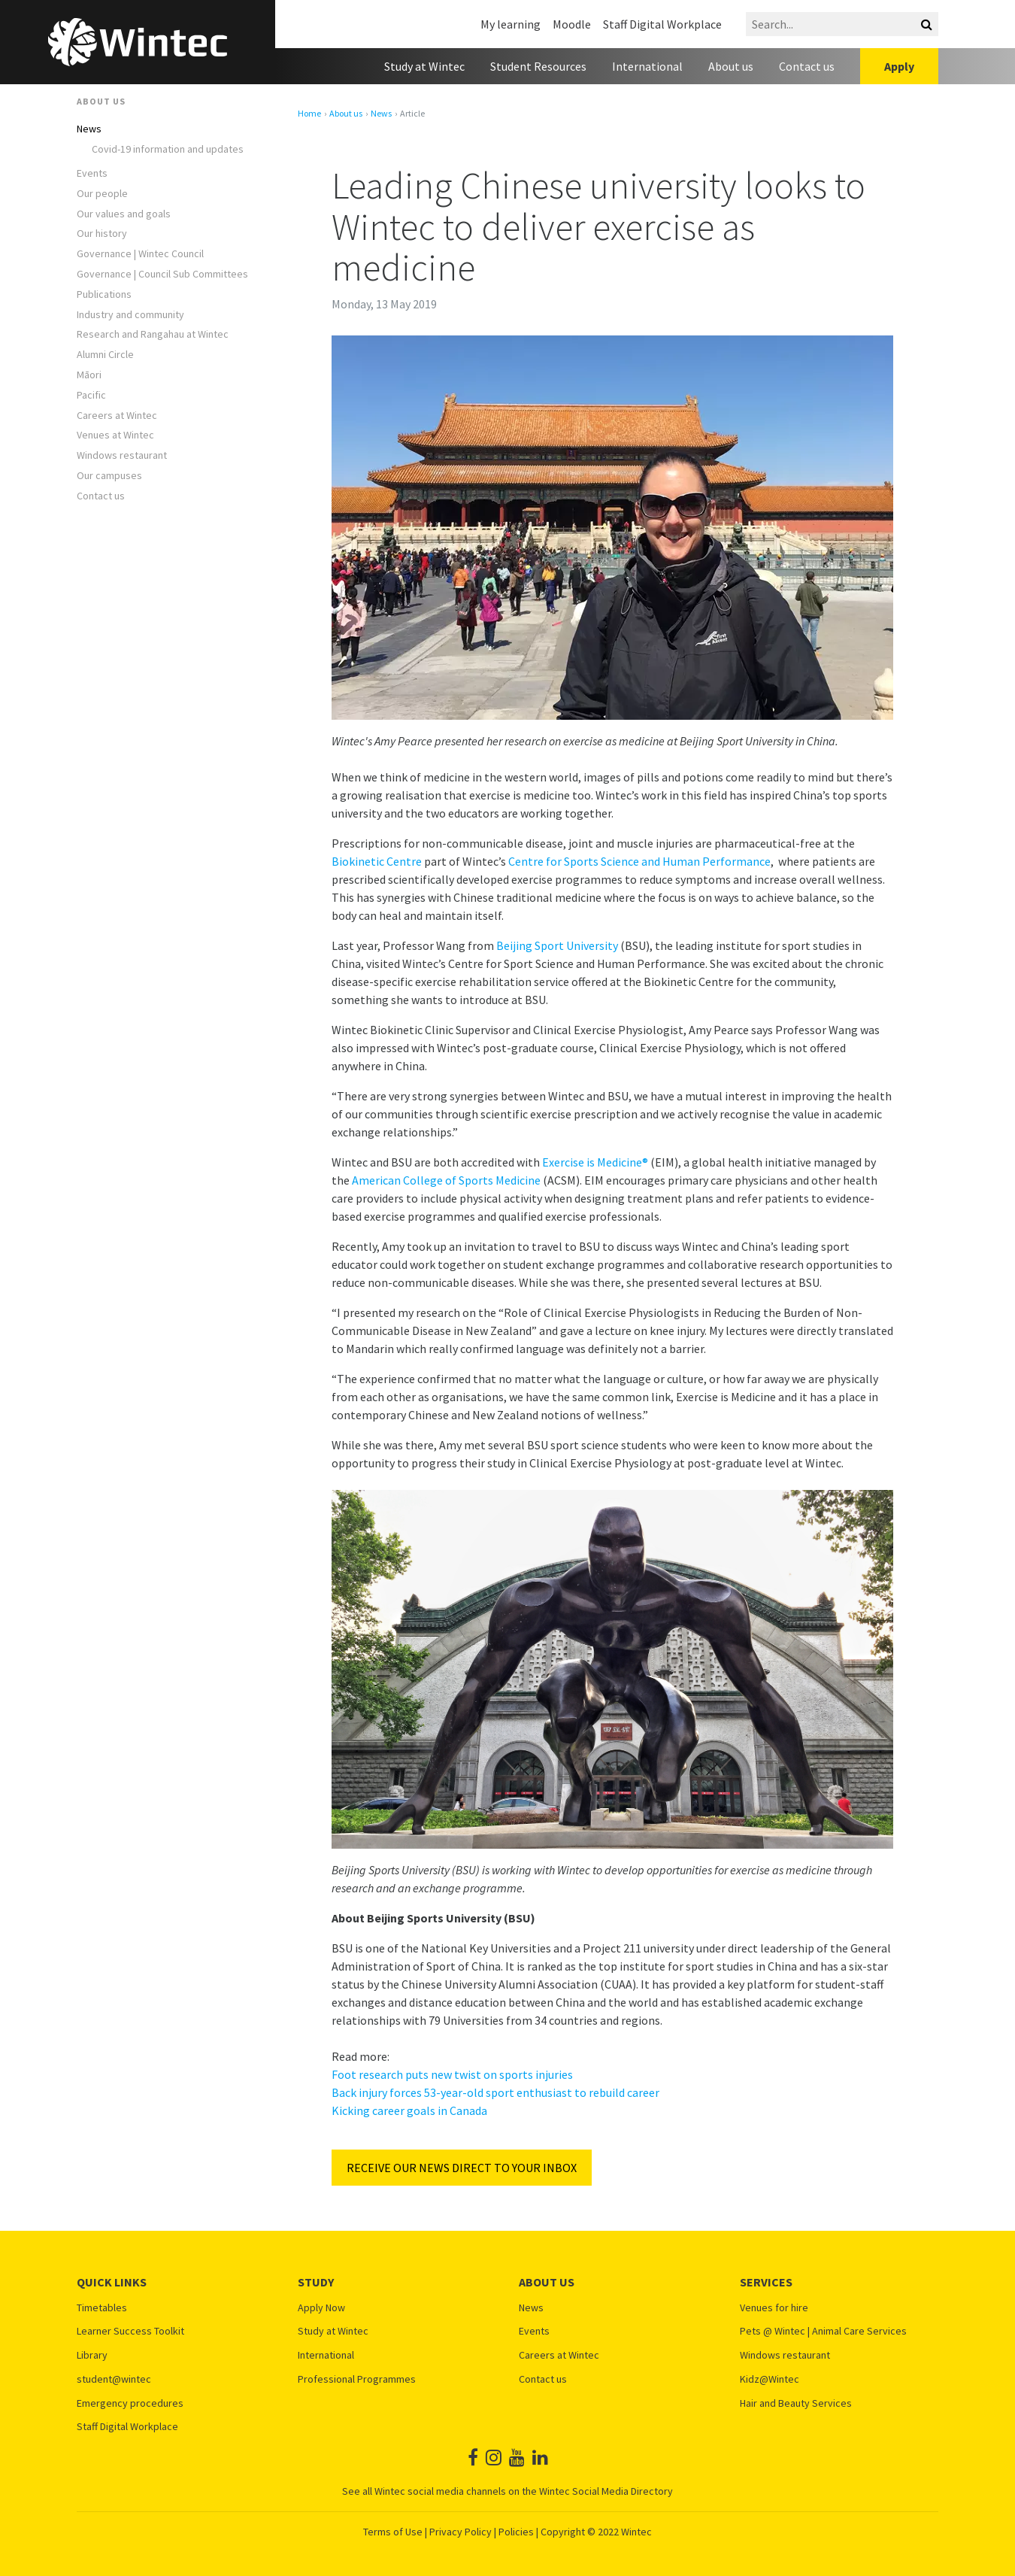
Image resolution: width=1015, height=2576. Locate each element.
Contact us (807, 66)
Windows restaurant (122, 455)
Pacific (91, 395)
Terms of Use (393, 2531)
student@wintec (114, 2379)
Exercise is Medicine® (595, 1162)
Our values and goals (124, 214)
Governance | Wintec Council (140, 253)
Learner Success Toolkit (130, 2331)
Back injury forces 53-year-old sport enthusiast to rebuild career (495, 2092)
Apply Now (321, 2307)
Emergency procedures (130, 2403)
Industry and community (130, 314)
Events (92, 173)
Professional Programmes (357, 2379)
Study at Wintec (424, 66)
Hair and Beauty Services (796, 2403)
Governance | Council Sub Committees (162, 274)
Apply (899, 66)
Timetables (102, 2307)
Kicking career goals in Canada (409, 2110)
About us (730, 66)
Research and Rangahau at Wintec (153, 334)
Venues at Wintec (115, 435)
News (89, 129)
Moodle (572, 24)
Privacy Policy (460, 2531)
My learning (510, 24)
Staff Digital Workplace (662, 24)
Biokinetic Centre (377, 861)
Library (92, 2355)
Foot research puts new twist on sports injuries (452, 2074)
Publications (104, 294)
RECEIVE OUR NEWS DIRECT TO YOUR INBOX (462, 2167)
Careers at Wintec (117, 415)
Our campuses (109, 475)
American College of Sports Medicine (446, 1180)
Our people (102, 193)
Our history (102, 233)
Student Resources (538, 66)
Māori (89, 375)
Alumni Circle (105, 354)
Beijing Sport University (557, 945)
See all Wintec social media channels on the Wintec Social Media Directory (507, 2491)
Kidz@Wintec (769, 2379)
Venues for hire (774, 2307)
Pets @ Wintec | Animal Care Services (823, 2331)
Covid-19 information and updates (168, 149)
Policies (516, 2531)
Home (309, 113)
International (647, 66)
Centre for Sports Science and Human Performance (639, 861)
